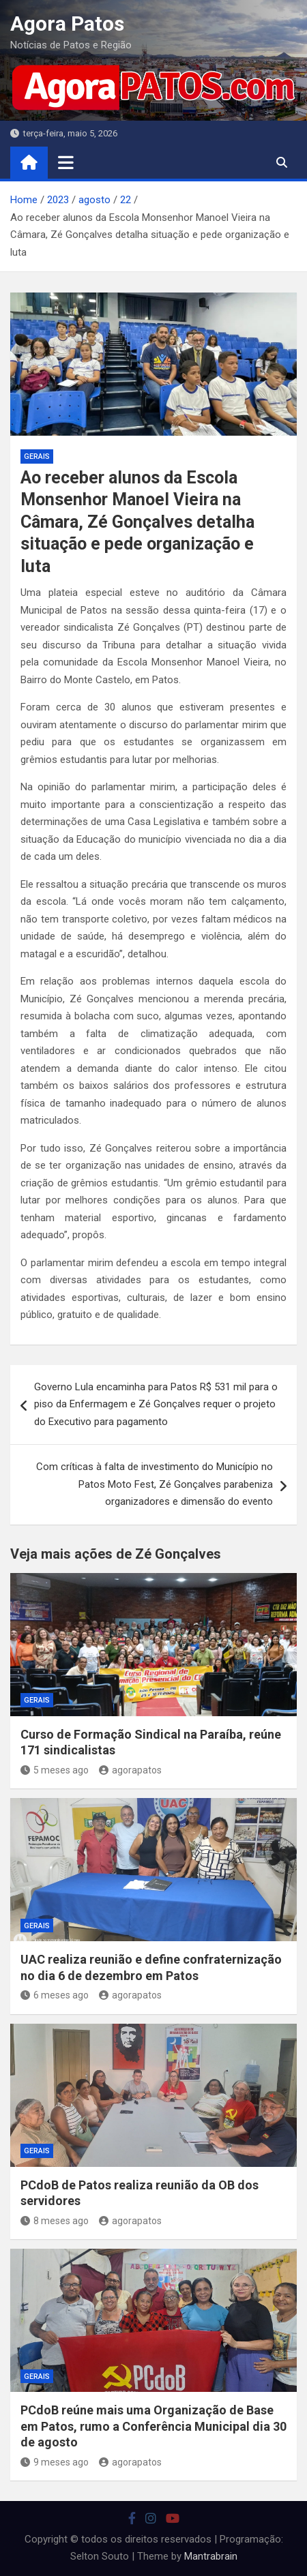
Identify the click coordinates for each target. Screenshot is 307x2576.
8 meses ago (54, 2220)
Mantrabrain (210, 2556)
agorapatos (130, 1770)
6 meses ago (54, 1995)
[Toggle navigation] (66, 162)
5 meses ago (54, 1770)
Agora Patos (67, 23)
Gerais (37, 456)
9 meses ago (54, 2462)
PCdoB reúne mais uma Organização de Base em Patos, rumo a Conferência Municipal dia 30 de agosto (153, 2426)
